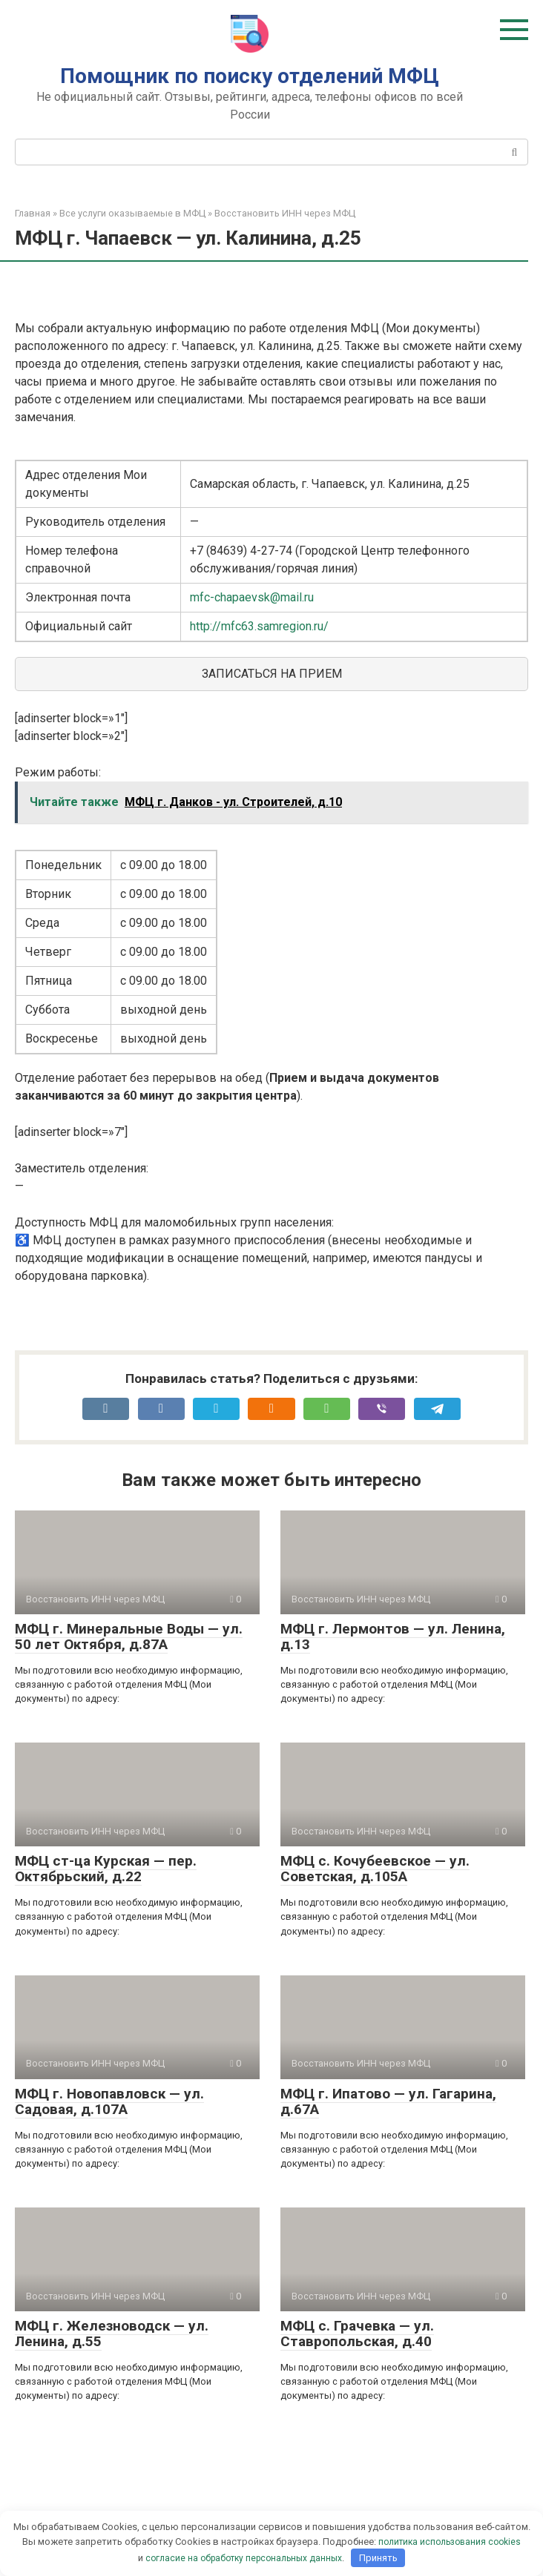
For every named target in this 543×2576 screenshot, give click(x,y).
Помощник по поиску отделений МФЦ (249, 76)
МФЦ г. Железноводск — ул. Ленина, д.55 (111, 2333)
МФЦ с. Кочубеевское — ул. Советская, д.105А (375, 1868)
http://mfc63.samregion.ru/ (259, 626)
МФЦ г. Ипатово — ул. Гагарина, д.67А (388, 2101)
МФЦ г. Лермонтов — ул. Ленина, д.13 (392, 1636)
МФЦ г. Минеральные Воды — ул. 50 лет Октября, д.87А (129, 1636)
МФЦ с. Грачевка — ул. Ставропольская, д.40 (357, 2333)
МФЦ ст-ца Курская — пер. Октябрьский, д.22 (106, 1868)
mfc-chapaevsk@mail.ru (252, 597)
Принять (378, 2557)
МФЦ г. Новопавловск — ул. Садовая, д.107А (109, 2101)
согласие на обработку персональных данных (243, 2558)
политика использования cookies (449, 2542)
